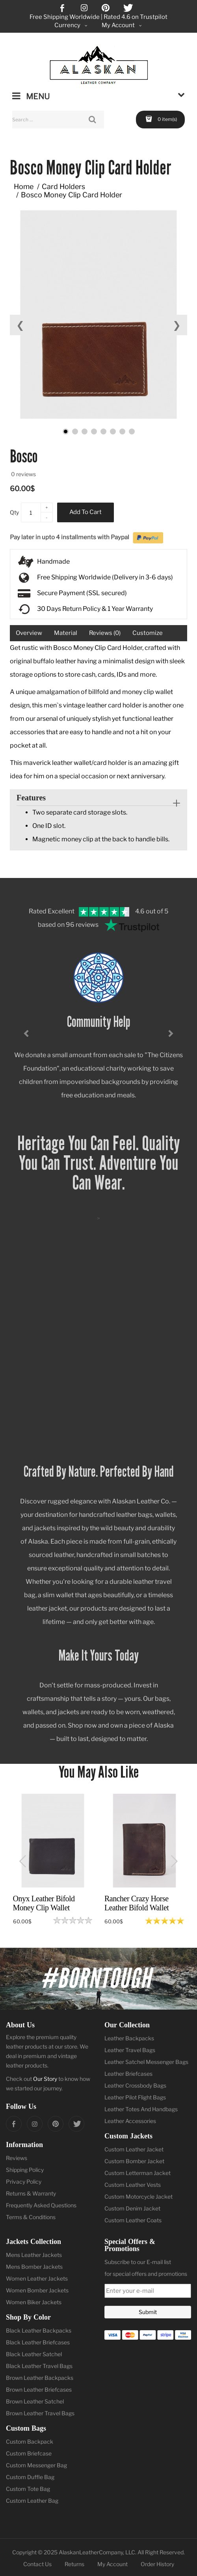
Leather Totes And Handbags (141, 2109)
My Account (112, 2564)
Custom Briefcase (29, 2453)
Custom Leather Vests (132, 2184)
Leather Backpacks (129, 2038)
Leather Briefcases (128, 2073)
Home (23, 186)
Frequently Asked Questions (41, 2205)
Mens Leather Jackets (34, 2254)
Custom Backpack (29, 2441)
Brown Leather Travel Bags (40, 2413)
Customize (147, 633)
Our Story (45, 2078)
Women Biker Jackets (33, 2302)
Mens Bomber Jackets (34, 2266)
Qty (14, 512)
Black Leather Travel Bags (39, 2366)
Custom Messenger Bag (36, 2465)
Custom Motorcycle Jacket (138, 2196)
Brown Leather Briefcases (39, 2389)
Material (65, 633)
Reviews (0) (105, 633)
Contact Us (37, 2564)
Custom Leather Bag (32, 2500)
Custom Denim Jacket (132, 2208)
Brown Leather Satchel (35, 2401)
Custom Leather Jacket (134, 2149)
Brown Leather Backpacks (39, 2377)
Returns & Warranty (31, 2193)
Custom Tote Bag (28, 2488)
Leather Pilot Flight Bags (135, 2097)
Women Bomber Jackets (37, 2290)
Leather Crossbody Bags (135, 2085)
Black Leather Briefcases (38, 2342)
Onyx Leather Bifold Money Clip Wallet (44, 1903)
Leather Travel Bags (129, 2050)
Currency (71, 25)
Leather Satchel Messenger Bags (146, 2061)
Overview (29, 633)
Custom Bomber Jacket (134, 2161)
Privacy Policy (23, 2181)
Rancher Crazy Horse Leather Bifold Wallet (136, 1903)
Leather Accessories (130, 2121)
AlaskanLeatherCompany (91, 2552)
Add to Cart (85, 512)
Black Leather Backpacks (38, 2330)
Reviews (16, 2158)
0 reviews (23, 474)
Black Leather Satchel (34, 2354)
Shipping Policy (25, 2169)
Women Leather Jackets (37, 2278)
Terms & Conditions (31, 2217)
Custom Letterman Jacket (137, 2173)
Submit (148, 2312)
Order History (157, 2564)
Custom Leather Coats (133, 2220)
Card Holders (63, 186)
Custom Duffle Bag (30, 2477)
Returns (74, 2564)
